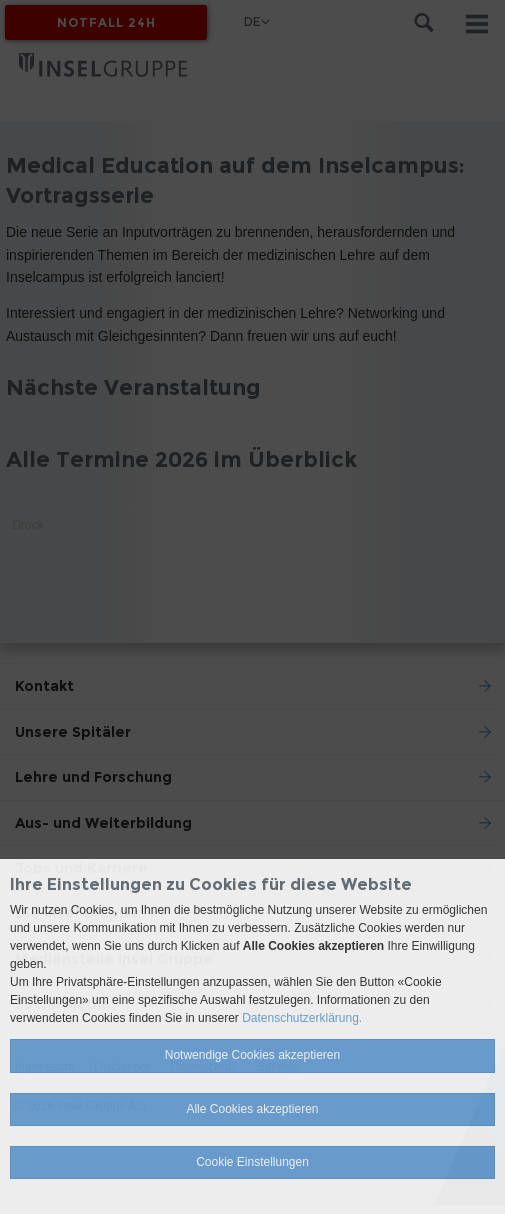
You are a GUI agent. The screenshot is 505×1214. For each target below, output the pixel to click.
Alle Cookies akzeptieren (252, 1109)
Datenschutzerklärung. (302, 1018)
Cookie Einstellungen (252, 1162)
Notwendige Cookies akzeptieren (252, 1055)
